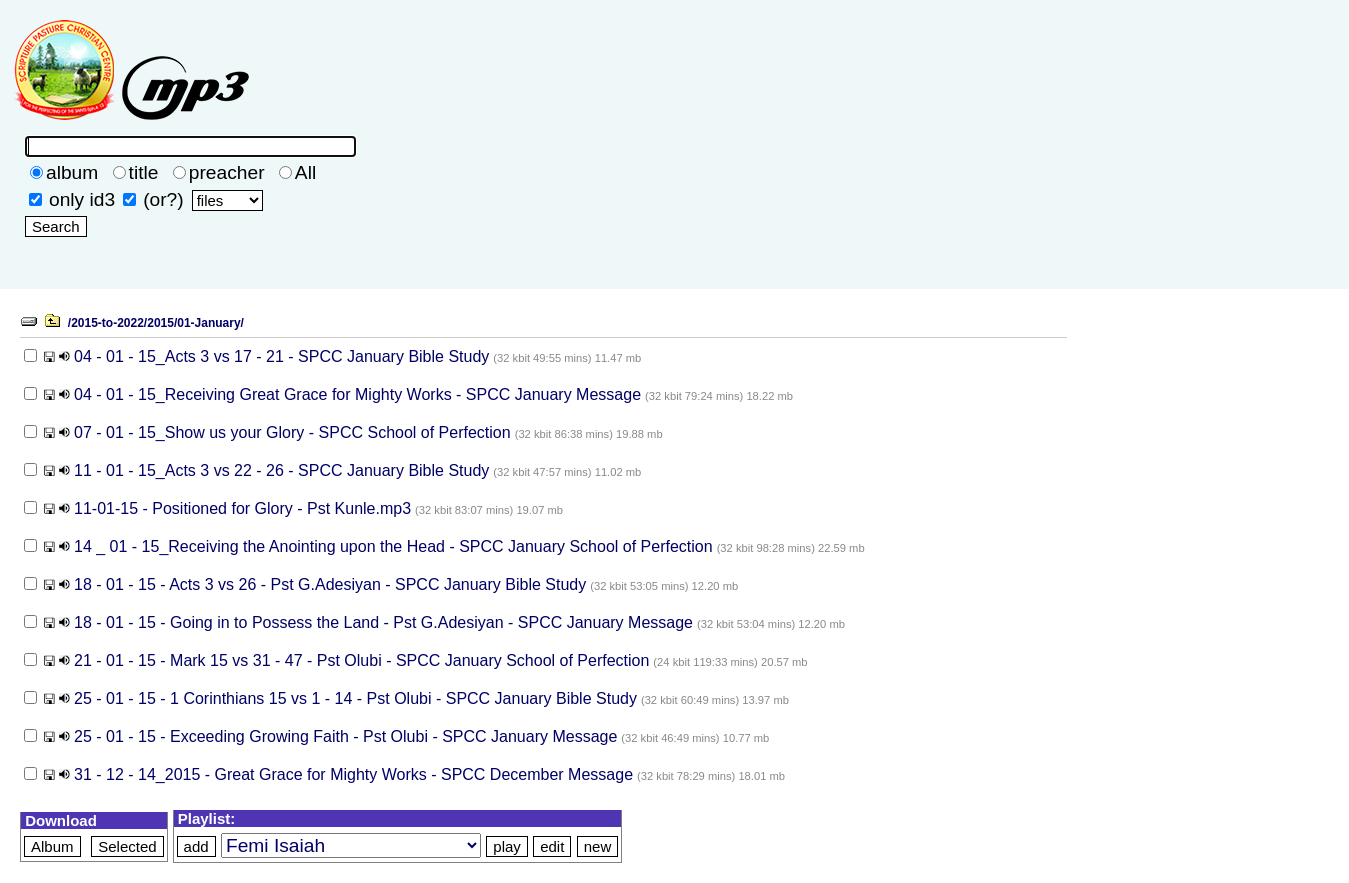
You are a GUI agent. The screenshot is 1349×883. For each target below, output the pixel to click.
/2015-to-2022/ (107, 323)
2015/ (162, 323)
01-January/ (210, 323)
